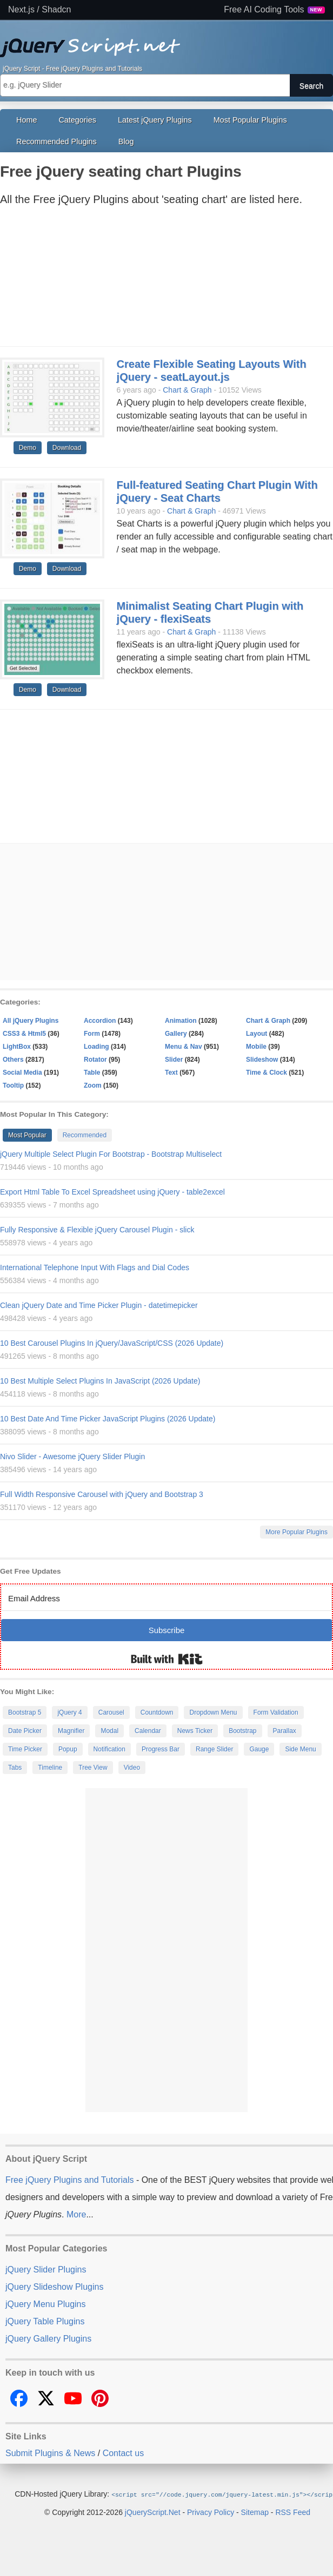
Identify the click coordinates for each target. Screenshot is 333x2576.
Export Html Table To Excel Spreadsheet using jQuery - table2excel (112, 1192)
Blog (126, 141)
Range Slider (214, 1749)
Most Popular (27, 1135)
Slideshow (262, 1059)
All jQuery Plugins (30, 1020)
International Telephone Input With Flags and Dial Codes (94, 1267)
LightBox (17, 1046)
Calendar (148, 1731)
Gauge (259, 1749)
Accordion (100, 1020)
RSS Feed (292, 2511)
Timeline (50, 1767)
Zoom (93, 1085)
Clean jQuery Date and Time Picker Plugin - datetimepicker (99, 1305)
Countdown (157, 1712)
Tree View (92, 1767)
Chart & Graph (187, 390)
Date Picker (25, 1731)
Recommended (84, 1135)
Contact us (123, 2453)
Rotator (95, 1059)
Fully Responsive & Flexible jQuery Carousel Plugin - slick (97, 1229)
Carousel (111, 1712)
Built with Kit (167, 1659)
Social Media (22, 1072)
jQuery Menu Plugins (45, 2304)
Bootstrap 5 (24, 1712)
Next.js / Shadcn (39, 9)
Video (132, 1767)
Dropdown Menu (213, 1712)
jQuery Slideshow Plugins (54, 2286)
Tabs (15, 1767)
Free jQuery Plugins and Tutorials (166, 41)
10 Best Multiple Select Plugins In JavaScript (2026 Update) (100, 1381)
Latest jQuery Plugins (155, 120)
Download (66, 447)
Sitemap (255, 2511)
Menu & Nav (183, 1046)
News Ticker (194, 1731)
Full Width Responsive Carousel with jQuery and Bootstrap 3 (101, 1494)
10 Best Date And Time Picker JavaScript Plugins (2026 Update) (107, 1418)
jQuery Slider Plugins (45, 2269)
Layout (256, 1033)
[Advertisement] (155, 279)
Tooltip (13, 1085)
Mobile (256, 1046)
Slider (174, 1059)
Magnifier (71, 1731)
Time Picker (25, 1749)
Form (92, 1033)
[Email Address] (166, 1598)
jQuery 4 (69, 1712)
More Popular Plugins (296, 1532)
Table (92, 1072)
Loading (96, 1046)
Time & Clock (266, 1072)
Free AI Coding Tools (274, 9)
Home (26, 120)
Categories (77, 120)
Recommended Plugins (56, 141)
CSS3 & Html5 (24, 1033)
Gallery (176, 1033)
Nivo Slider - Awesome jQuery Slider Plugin (72, 1456)
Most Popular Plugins (250, 120)
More (76, 2214)
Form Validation (276, 1712)
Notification (109, 1749)
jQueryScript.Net (153, 2511)
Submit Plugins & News (50, 2453)
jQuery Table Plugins (44, 2321)
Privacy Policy (210, 2511)
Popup (67, 1749)
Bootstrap (242, 1731)
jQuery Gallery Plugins (48, 2338)
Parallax (284, 1731)
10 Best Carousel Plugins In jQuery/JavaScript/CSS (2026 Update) (111, 1343)
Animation (181, 1020)
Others (13, 1059)
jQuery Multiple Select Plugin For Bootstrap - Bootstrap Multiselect (111, 1154)
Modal (109, 1731)
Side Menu (300, 1749)
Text (171, 1072)
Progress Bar (160, 1749)
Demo (27, 447)
